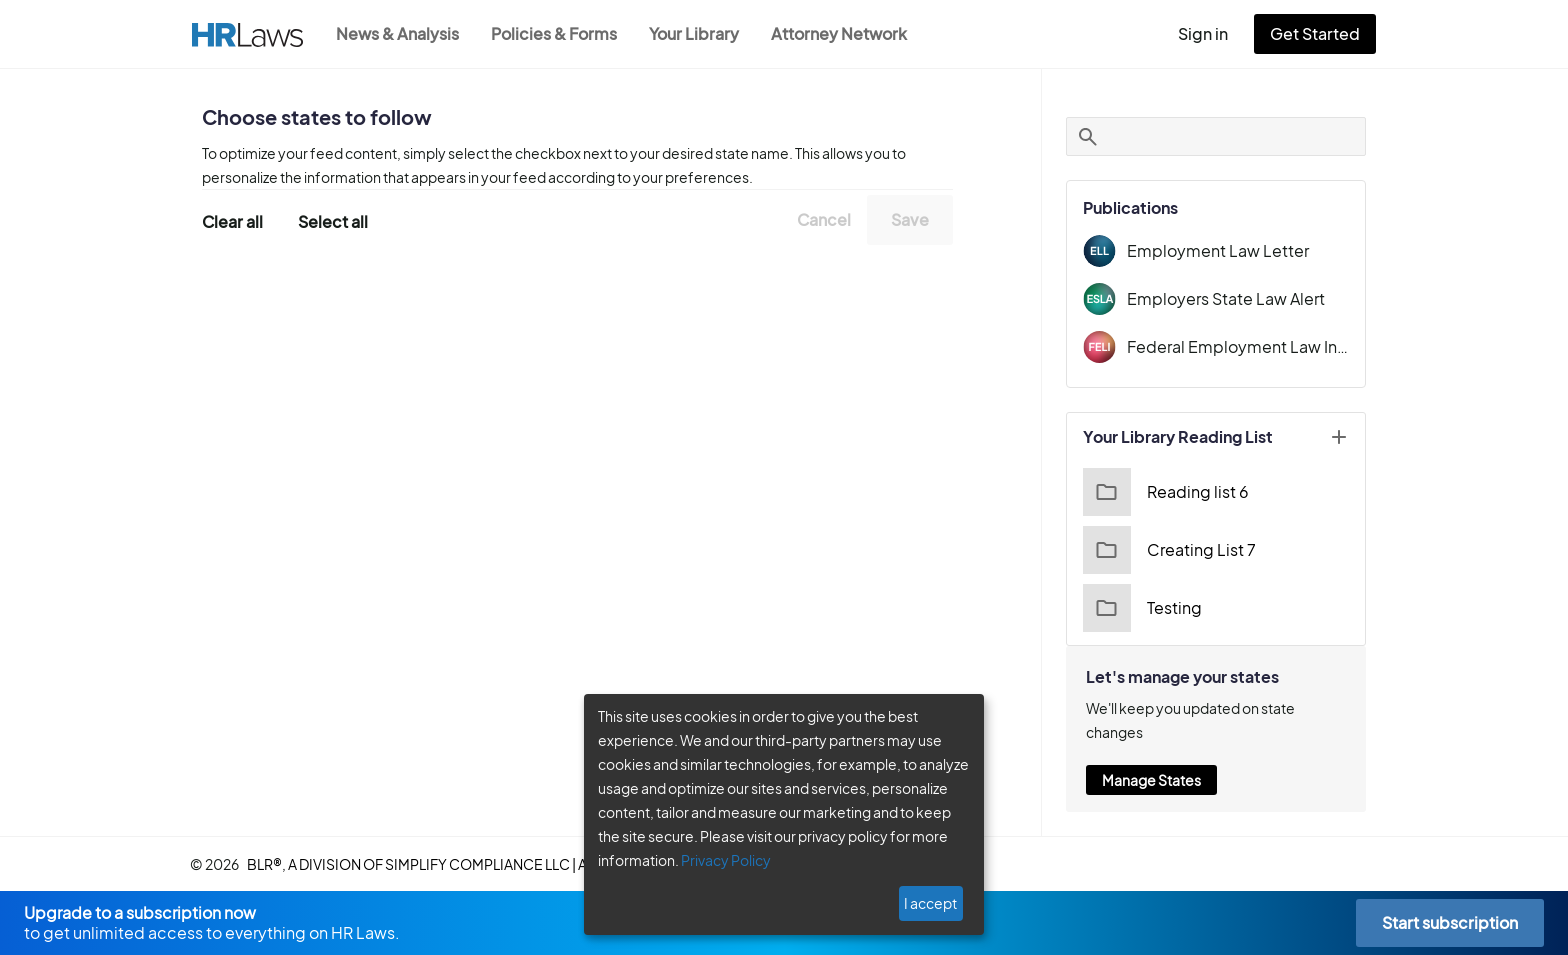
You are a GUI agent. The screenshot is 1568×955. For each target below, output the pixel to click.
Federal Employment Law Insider (1238, 346)
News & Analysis (399, 33)
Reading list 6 (1166, 492)
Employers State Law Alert (1226, 298)
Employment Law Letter (1218, 250)
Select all (333, 221)
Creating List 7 (1169, 550)
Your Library (704, 33)
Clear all (233, 221)
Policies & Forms (560, 33)
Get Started (1319, 33)
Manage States (1151, 780)
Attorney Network (849, 33)
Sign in (1211, 33)
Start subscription (1449, 922)
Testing (1142, 608)
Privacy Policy (726, 860)
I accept (930, 903)
